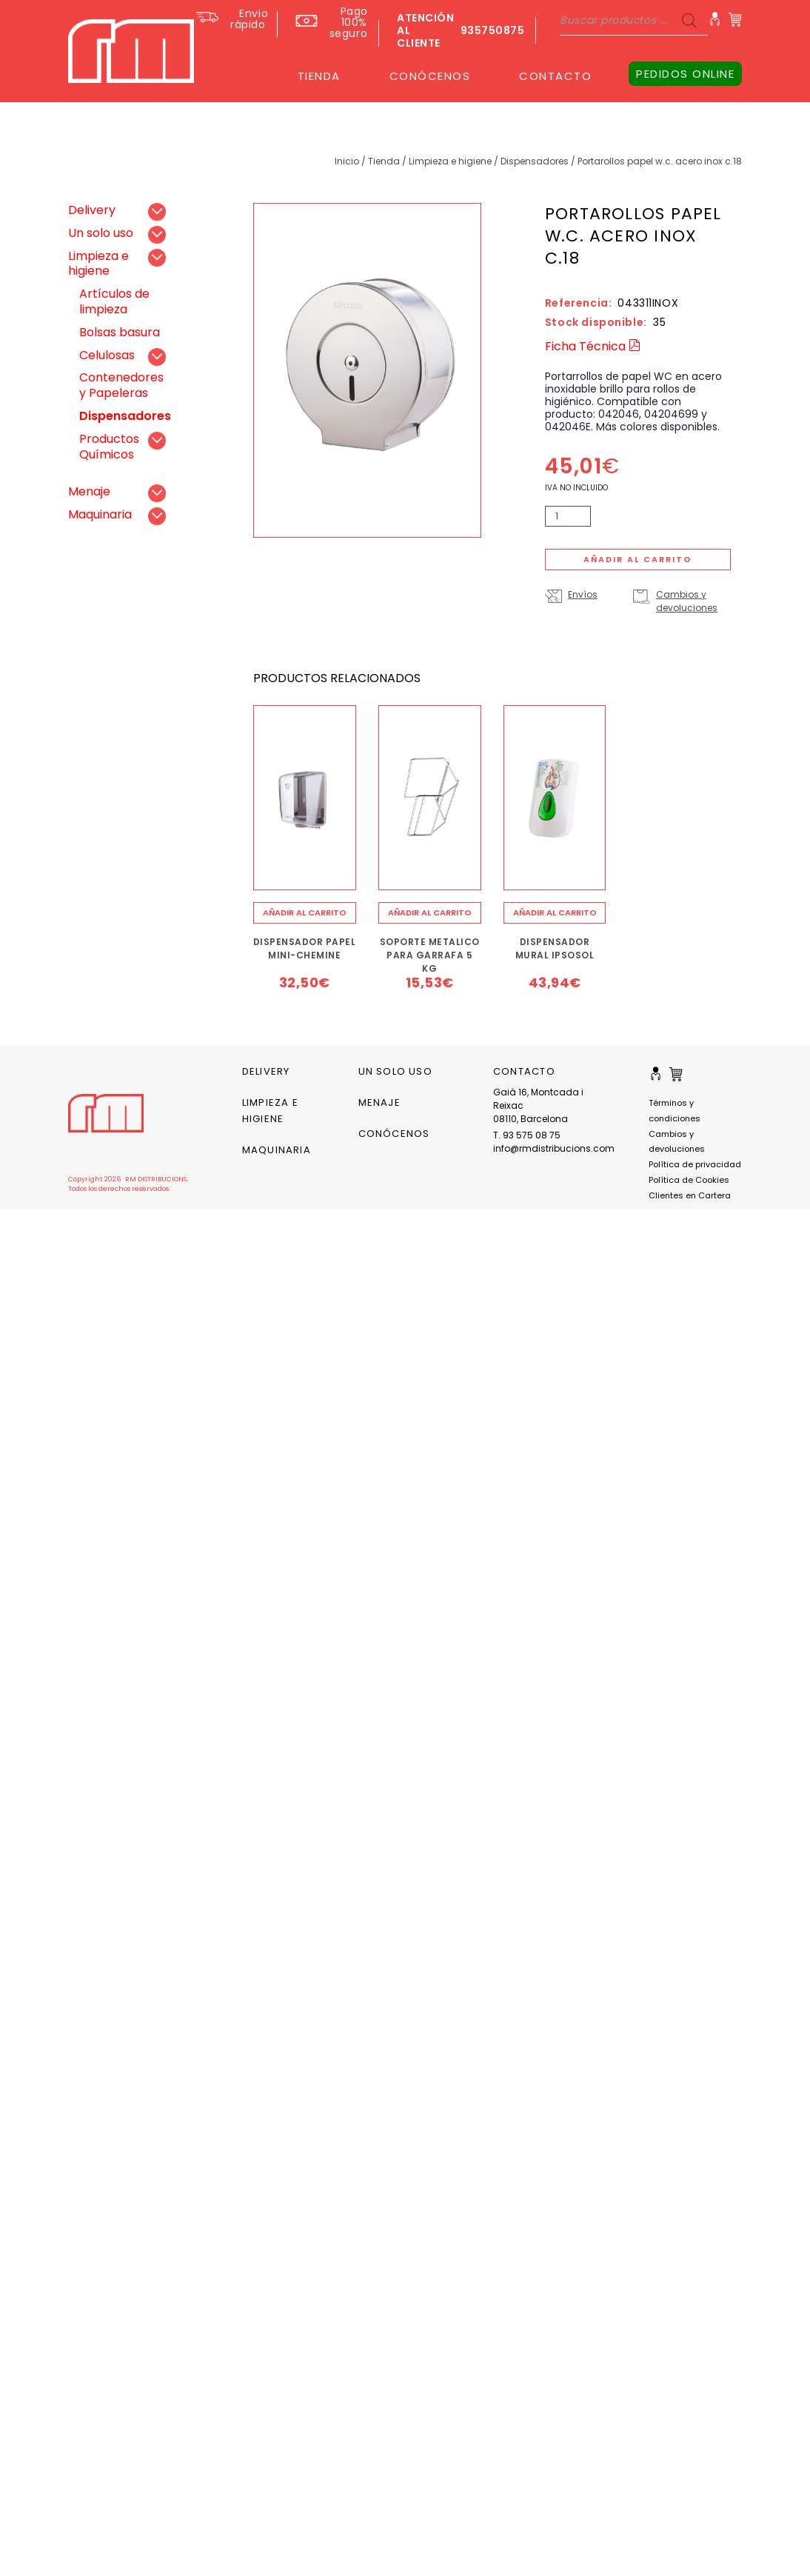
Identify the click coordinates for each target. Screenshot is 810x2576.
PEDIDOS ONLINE (685, 73)
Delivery (92, 209)
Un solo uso (100, 232)
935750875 (493, 30)
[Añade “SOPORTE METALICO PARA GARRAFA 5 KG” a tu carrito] (429, 913)
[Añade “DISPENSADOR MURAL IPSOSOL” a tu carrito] (554, 913)
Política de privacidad (695, 1164)
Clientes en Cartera (690, 1195)
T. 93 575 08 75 (526, 1135)
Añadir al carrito (637, 559)
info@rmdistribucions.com (550, 1148)
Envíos (583, 594)
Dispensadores (535, 161)
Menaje (89, 491)
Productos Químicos (109, 446)
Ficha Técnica (592, 346)
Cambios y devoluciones (686, 601)
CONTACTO (555, 76)
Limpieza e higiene (450, 161)
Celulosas (107, 355)
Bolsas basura (119, 332)
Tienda (384, 161)
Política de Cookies (689, 1180)
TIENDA (319, 76)
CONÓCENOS (430, 76)
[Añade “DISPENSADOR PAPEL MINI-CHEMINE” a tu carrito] (304, 913)
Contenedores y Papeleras (121, 385)
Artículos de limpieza (114, 301)
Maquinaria (100, 514)
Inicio (347, 161)
